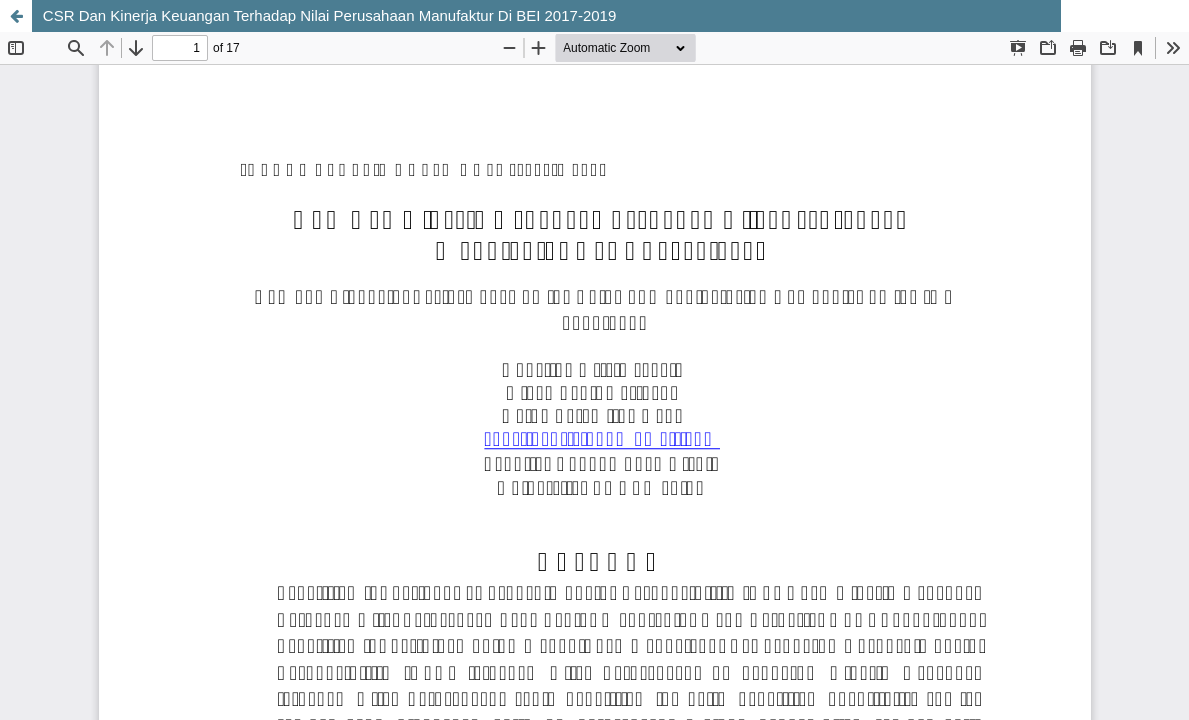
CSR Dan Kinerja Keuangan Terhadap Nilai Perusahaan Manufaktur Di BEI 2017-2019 (329, 15)
